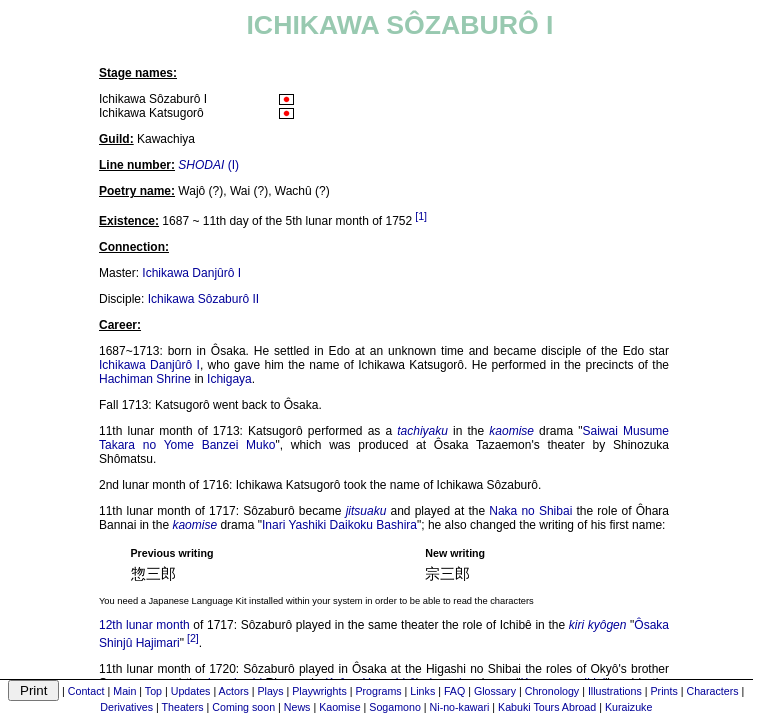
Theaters (183, 707)
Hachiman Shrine (145, 379)
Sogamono (395, 707)
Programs (378, 691)
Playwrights (319, 691)
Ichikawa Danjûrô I (191, 273)
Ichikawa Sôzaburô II (203, 299)
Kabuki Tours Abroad (547, 707)
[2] (193, 638)
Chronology (552, 691)
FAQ (454, 691)
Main (124, 691)
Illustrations (615, 691)
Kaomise (339, 707)
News (297, 707)
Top (153, 691)
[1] (421, 216)
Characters (712, 691)
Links (422, 691)
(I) (208, 165)
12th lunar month (144, 625)
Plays (270, 691)
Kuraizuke (628, 707)
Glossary (495, 691)
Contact (86, 691)
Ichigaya (229, 379)
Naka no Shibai (530, 511)
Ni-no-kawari (460, 707)
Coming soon (243, 707)
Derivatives (126, 707)
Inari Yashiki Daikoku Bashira (339, 525)
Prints (664, 691)
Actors (234, 691)
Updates (191, 691)
